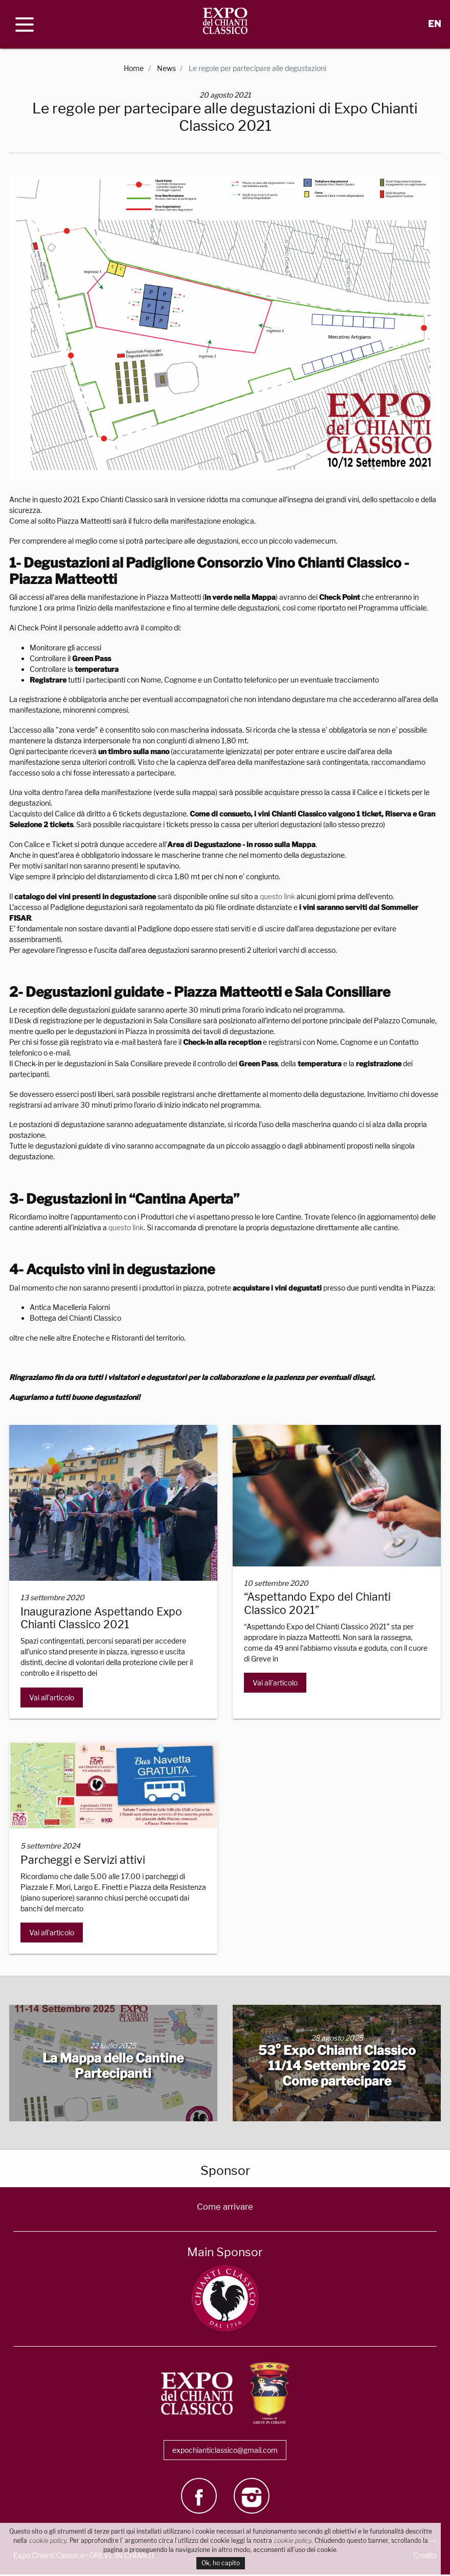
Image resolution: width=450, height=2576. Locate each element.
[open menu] (24, 24)
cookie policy (47, 2540)
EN (434, 23)
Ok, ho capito (220, 2563)
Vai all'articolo (51, 1697)
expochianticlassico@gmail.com (225, 2451)
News (166, 68)
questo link (277, 896)
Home (134, 68)
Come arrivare (225, 2208)
